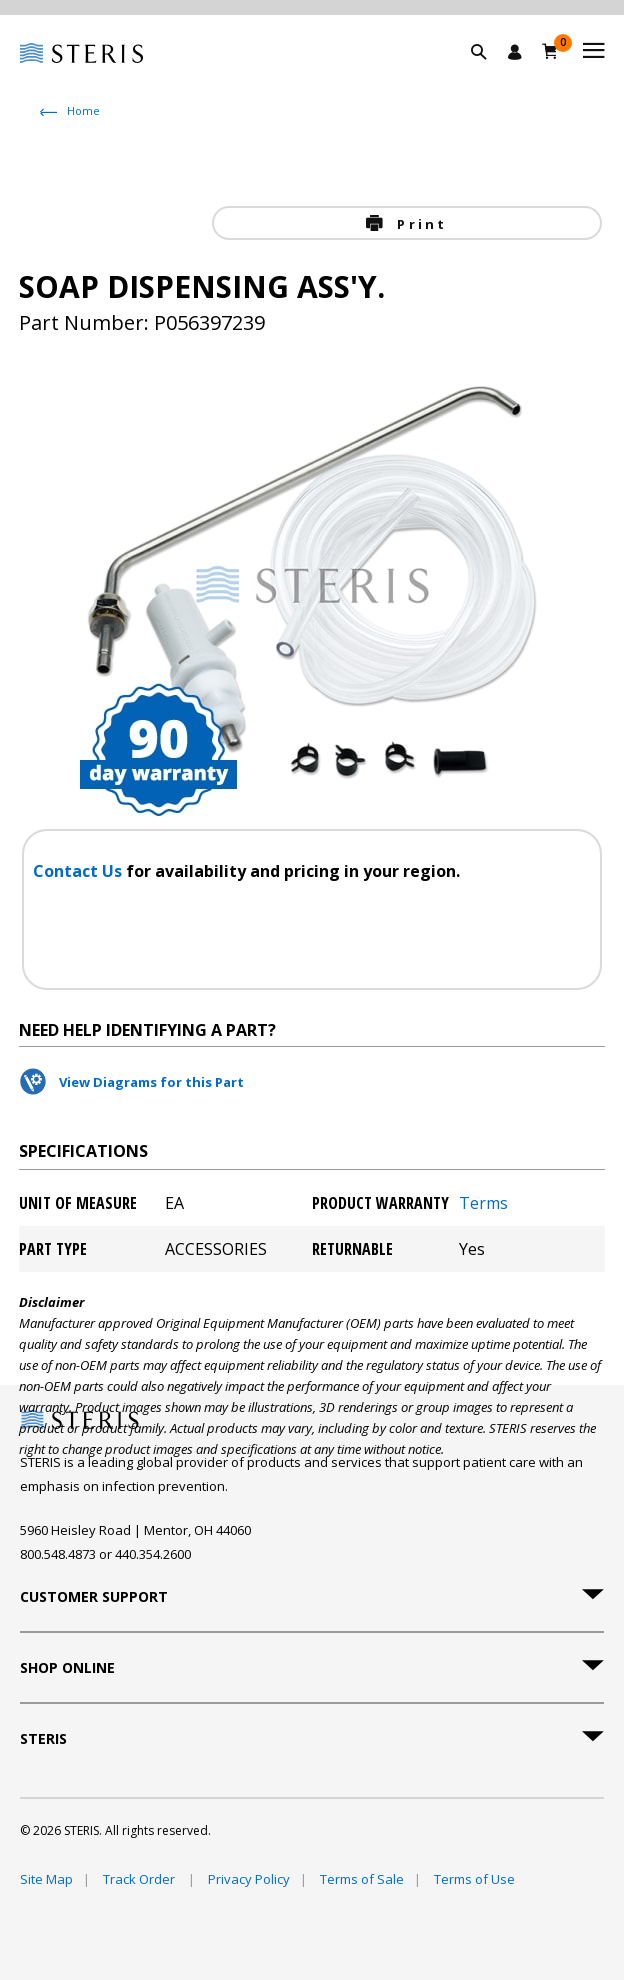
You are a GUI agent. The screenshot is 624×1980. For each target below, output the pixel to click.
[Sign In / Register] (515, 52)
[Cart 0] (550, 51)
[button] (489, 75)
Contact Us (79, 871)
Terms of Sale (362, 1879)
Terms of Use (474, 1879)
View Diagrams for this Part (151, 1082)
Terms (483, 1203)
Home (83, 110)
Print (419, 224)
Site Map (46, 1879)
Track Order (140, 1879)
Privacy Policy (249, 1879)
